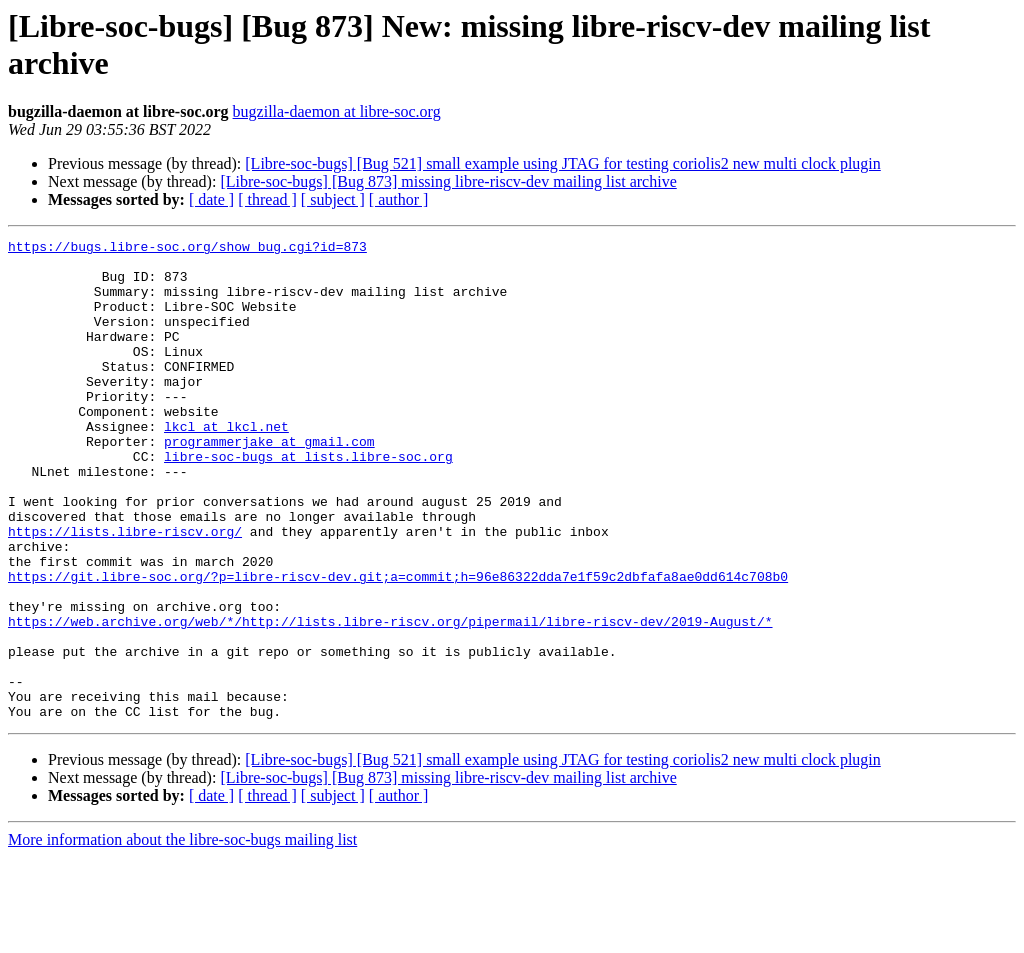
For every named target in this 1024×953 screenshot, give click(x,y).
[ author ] (399, 199)
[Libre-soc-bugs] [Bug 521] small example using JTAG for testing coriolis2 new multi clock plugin (563, 163)
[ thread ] (267, 199)
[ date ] (211, 199)
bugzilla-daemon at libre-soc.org (337, 111)
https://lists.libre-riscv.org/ (125, 591)
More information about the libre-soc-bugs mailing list (182, 935)
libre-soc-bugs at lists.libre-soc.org (308, 501)
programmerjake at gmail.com (269, 483)
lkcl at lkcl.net (226, 465)
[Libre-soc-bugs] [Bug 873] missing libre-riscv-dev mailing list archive (448, 181)
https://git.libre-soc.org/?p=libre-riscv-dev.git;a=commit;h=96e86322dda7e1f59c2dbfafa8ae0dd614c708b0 (398, 645)
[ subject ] (333, 199)
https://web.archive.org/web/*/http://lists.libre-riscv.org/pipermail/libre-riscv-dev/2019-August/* (390, 699)
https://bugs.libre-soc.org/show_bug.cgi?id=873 (187, 249)
